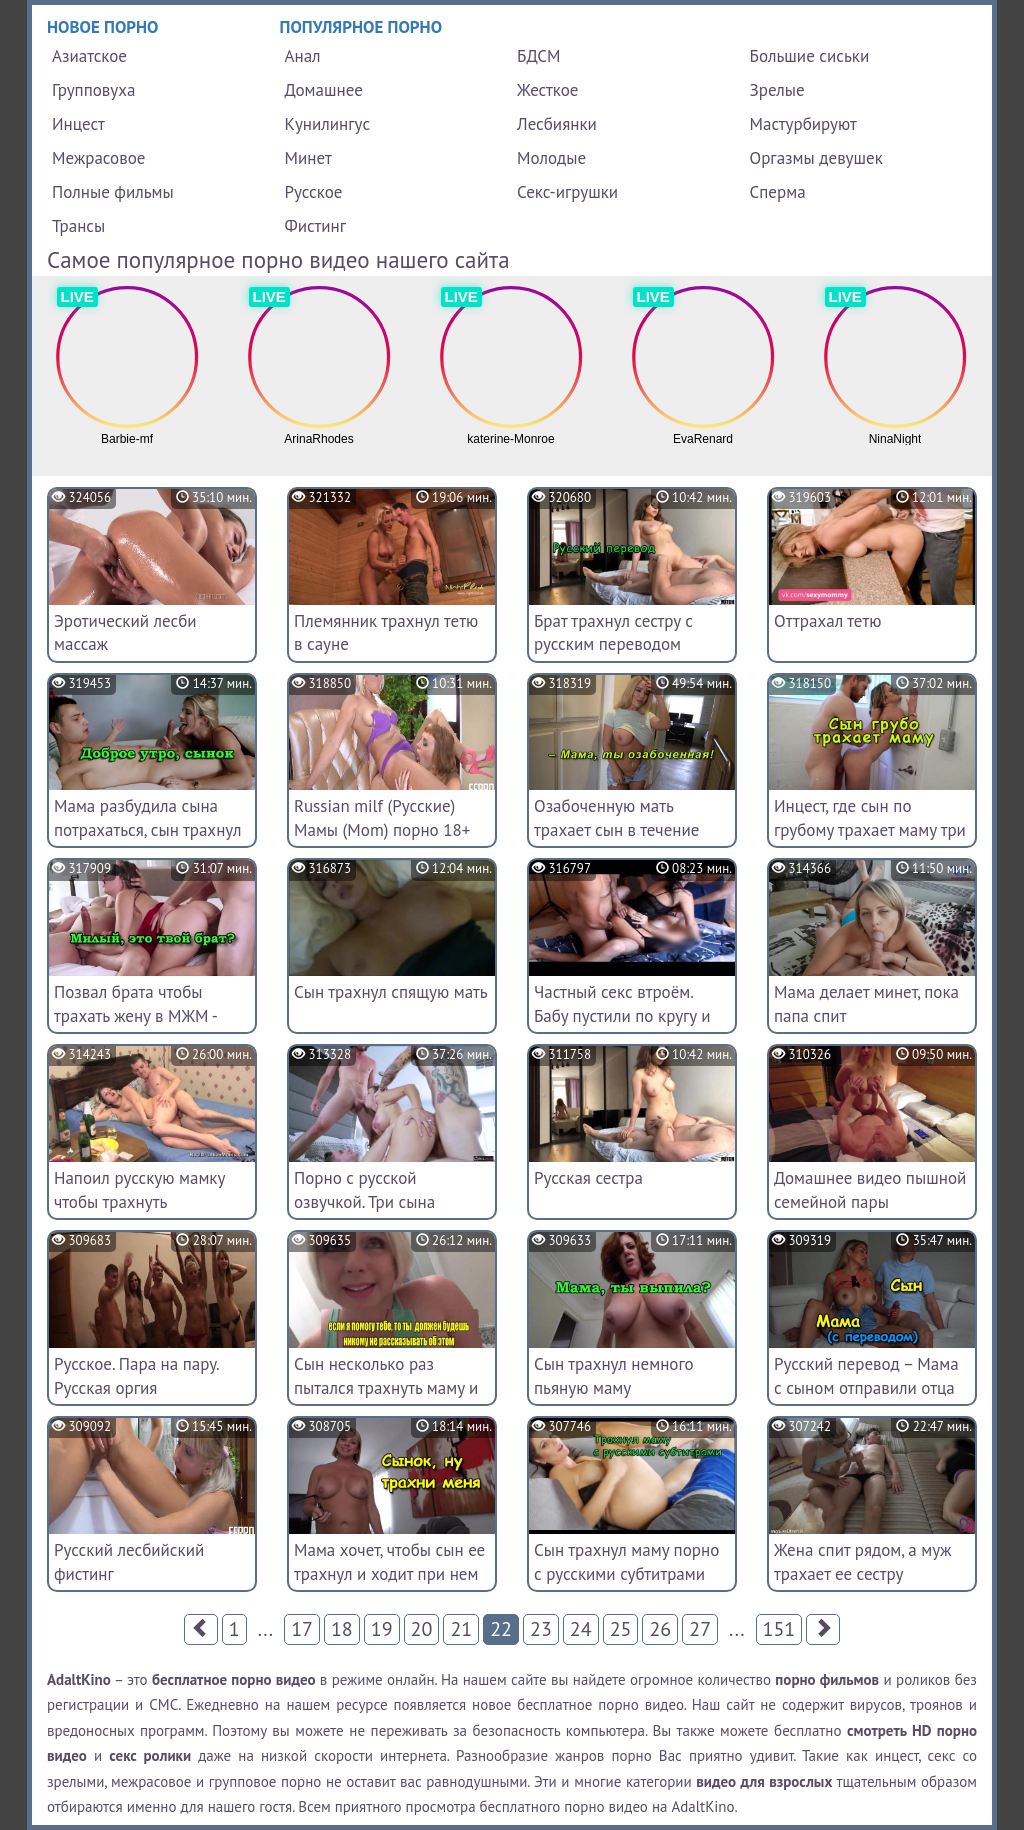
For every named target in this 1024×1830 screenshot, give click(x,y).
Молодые (551, 158)
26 (660, 1629)
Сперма (778, 192)
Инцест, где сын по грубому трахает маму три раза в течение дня (870, 830)
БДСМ (539, 56)
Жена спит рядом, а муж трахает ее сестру (862, 1562)
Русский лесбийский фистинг (129, 1562)
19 (382, 1629)
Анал (303, 56)
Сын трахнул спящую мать (391, 992)
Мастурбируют (803, 124)
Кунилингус (328, 124)
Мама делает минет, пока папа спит (866, 1004)
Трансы (78, 226)
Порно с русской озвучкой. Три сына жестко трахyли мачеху (379, 1202)
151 (779, 1629)
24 (581, 1629)
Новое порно (103, 27)
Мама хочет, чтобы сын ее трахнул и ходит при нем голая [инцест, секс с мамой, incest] (389, 1585)
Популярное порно (361, 27)
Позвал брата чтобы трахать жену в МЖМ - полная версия (135, 1016)
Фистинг (315, 226)
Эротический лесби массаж (125, 633)
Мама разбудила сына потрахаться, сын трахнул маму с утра (148, 830)
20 (422, 1629)
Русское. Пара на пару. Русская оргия (136, 1376)
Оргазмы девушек (816, 158)
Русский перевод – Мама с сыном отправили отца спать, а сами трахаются (866, 1388)
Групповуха (93, 90)
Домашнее (324, 90)
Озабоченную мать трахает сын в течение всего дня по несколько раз (621, 841)
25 (621, 1629)
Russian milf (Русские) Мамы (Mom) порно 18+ (382, 818)
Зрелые (777, 90)
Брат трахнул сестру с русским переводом (613, 633)
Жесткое (547, 90)
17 (302, 1629)
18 (342, 1629)
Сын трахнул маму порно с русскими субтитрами (626, 1562)
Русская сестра (588, 1178)
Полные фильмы (113, 192)
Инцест (78, 124)
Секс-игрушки (567, 192)
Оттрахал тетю (827, 621)
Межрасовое (98, 158)
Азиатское (89, 56)
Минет (308, 158)
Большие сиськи (810, 56)
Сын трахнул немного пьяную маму (614, 1376)
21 (461, 1629)
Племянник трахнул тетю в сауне (386, 633)
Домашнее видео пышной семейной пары (870, 1190)
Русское (314, 192)
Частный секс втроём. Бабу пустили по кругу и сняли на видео (622, 1016)
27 (700, 1629)
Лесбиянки (557, 124)
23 (541, 1629)
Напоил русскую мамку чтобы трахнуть (139, 1190)
